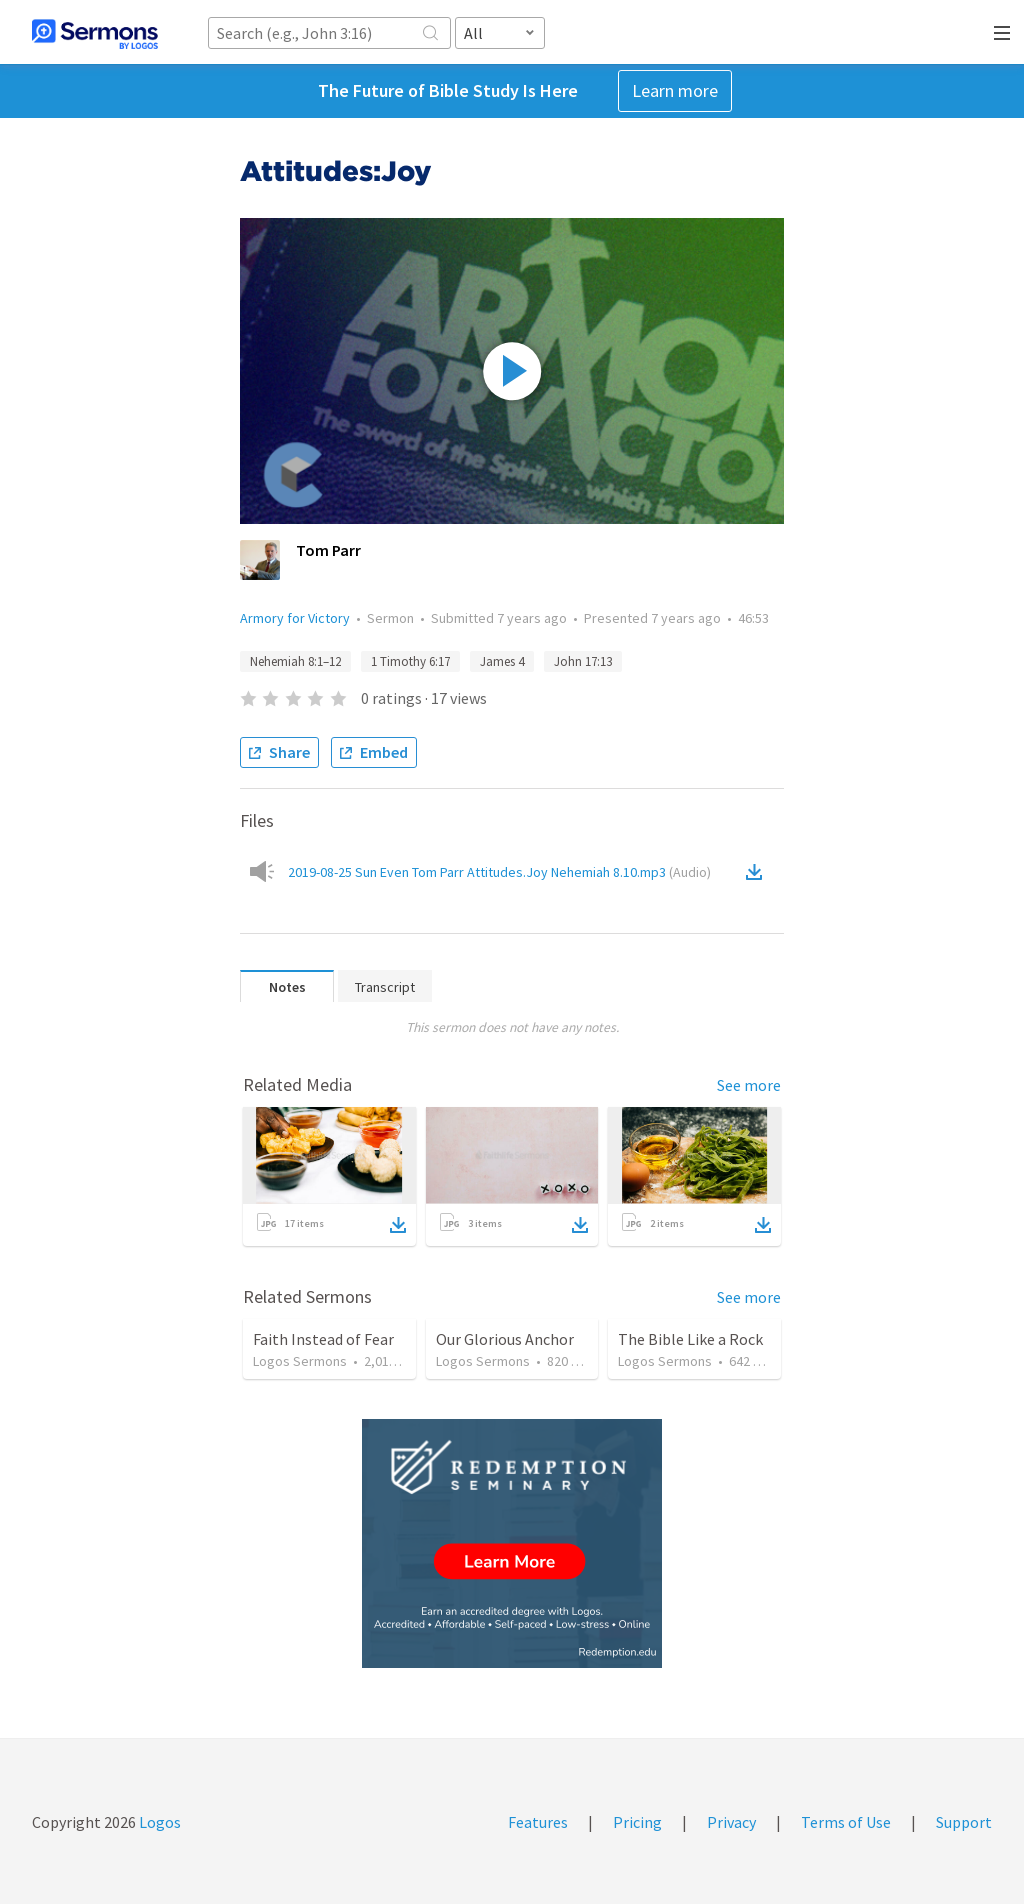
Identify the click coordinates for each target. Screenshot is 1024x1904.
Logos (158, 1822)
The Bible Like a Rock (690, 1339)
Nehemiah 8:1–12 (295, 661)
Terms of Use (846, 1822)
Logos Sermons (300, 1361)
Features (538, 1822)
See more (749, 1085)
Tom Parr (328, 550)
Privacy (731, 1822)
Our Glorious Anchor (505, 1339)
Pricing (637, 1822)
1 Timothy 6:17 (410, 661)
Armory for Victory (295, 618)
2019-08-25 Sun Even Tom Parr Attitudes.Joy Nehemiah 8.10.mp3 (499, 872)
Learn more (675, 90)
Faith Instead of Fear (323, 1339)
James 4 (502, 661)
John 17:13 (583, 661)
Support (964, 1822)
